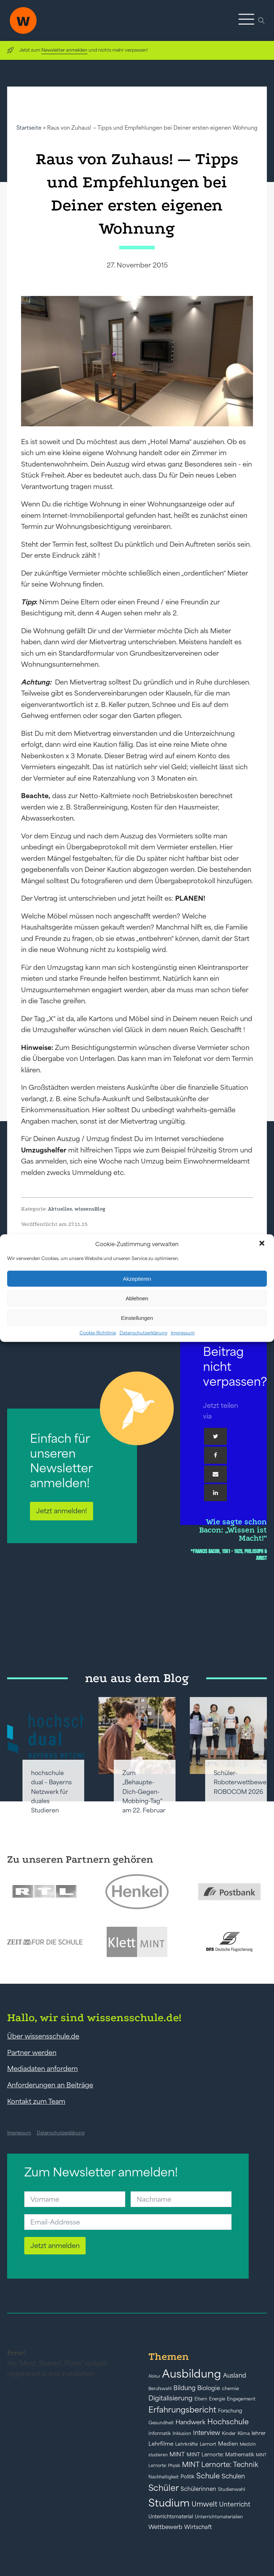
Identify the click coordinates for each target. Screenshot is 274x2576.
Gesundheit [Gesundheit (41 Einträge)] (161, 2422)
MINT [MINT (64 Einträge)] (177, 2454)
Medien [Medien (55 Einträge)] (228, 2444)
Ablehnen (137, 1298)
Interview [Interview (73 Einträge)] (206, 2432)
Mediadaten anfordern (42, 2068)
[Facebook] (215, 1455)
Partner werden (31, 2052)
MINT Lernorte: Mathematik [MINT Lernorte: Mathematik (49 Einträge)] (220, 2454)
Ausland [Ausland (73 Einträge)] (234, 2375)
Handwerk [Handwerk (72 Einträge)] (191, 2422)
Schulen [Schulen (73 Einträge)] (233, 2476)
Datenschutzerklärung (143, 1333)
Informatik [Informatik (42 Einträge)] (159, 2433)
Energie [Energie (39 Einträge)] (217, 2399)
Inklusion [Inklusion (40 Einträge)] (182, 2433)
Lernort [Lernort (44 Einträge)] (208, 2444)
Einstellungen (137, 1318)
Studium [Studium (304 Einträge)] (169, 2503)
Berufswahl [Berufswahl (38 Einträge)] (160, 2388)
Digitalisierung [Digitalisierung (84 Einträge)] (170, 2398)
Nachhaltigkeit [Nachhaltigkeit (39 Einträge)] (163, 2476)
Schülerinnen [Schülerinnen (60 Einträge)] (198, 2489)
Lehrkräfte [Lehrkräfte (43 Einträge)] (186, 2444)
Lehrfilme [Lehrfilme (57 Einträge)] (160, 2444)
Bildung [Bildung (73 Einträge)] (184, 2388)
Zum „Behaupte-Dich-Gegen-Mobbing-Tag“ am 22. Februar (144, 1791)
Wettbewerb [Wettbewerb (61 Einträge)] (165, 2527)
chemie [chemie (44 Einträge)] (230, 2388)
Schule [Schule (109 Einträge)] (208, 2476)
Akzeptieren (137, 1278)
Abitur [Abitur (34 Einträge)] (154, 2376)
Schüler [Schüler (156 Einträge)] (163, 2488)
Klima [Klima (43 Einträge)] (244, 2433)
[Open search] (261, 20)
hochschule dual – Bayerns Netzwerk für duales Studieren (51, 1791)
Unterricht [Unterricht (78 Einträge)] (234, 2504)
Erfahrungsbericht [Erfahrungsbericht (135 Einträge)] (182, 2409)
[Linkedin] (215, 1492)
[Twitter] (215, 1436)
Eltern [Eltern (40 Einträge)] (200, 2398)
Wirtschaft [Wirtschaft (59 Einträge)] (198, 2527)
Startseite (28, 128)
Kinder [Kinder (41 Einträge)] (229, 2433)
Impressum (183, 1333)
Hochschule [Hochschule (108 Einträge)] (228, 2422)
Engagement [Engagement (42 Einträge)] (241, 2398)
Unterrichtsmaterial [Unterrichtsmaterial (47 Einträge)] (170, 2516)
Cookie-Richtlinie (98, 1333)
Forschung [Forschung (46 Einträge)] (230, 2411)
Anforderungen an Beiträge (50, 2085)
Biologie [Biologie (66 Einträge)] (208, 2387)
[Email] (215, 1474)
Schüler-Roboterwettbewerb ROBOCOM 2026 (243, 1782)
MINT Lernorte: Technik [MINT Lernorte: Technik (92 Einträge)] (220, 2464)
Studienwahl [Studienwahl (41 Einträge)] (231, 2489)
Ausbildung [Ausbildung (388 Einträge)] (191, 2373)
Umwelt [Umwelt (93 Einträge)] (204, 2504)
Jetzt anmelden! (61, 1511)
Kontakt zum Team (36, 2101)
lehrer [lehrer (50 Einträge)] (259, 2433)
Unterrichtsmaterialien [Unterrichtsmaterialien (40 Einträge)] (219, 2516)
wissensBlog (90, 1209)
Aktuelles (60, 1209)
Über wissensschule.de (43, 2036)
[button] (262, 1244)
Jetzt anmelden (55, 2245)
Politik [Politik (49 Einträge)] (187, 2476)
